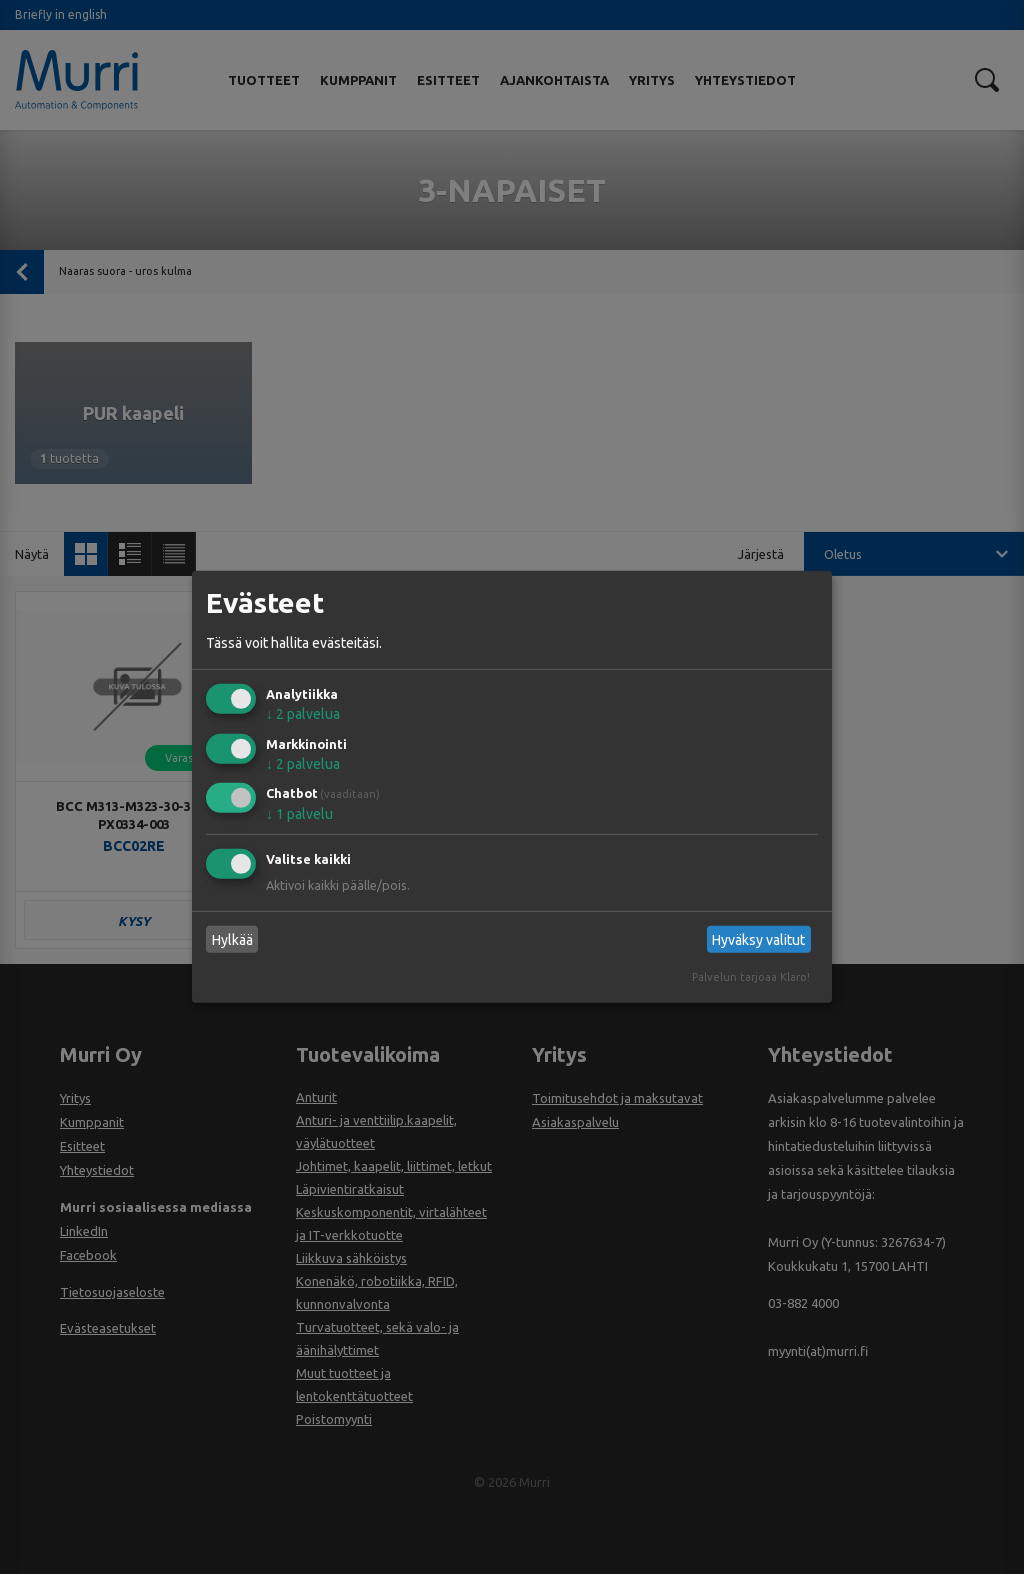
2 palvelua (303, 714)
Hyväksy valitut (758, 940)
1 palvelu (299, 814)
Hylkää (232, 940)
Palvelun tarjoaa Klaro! (751, 977)
